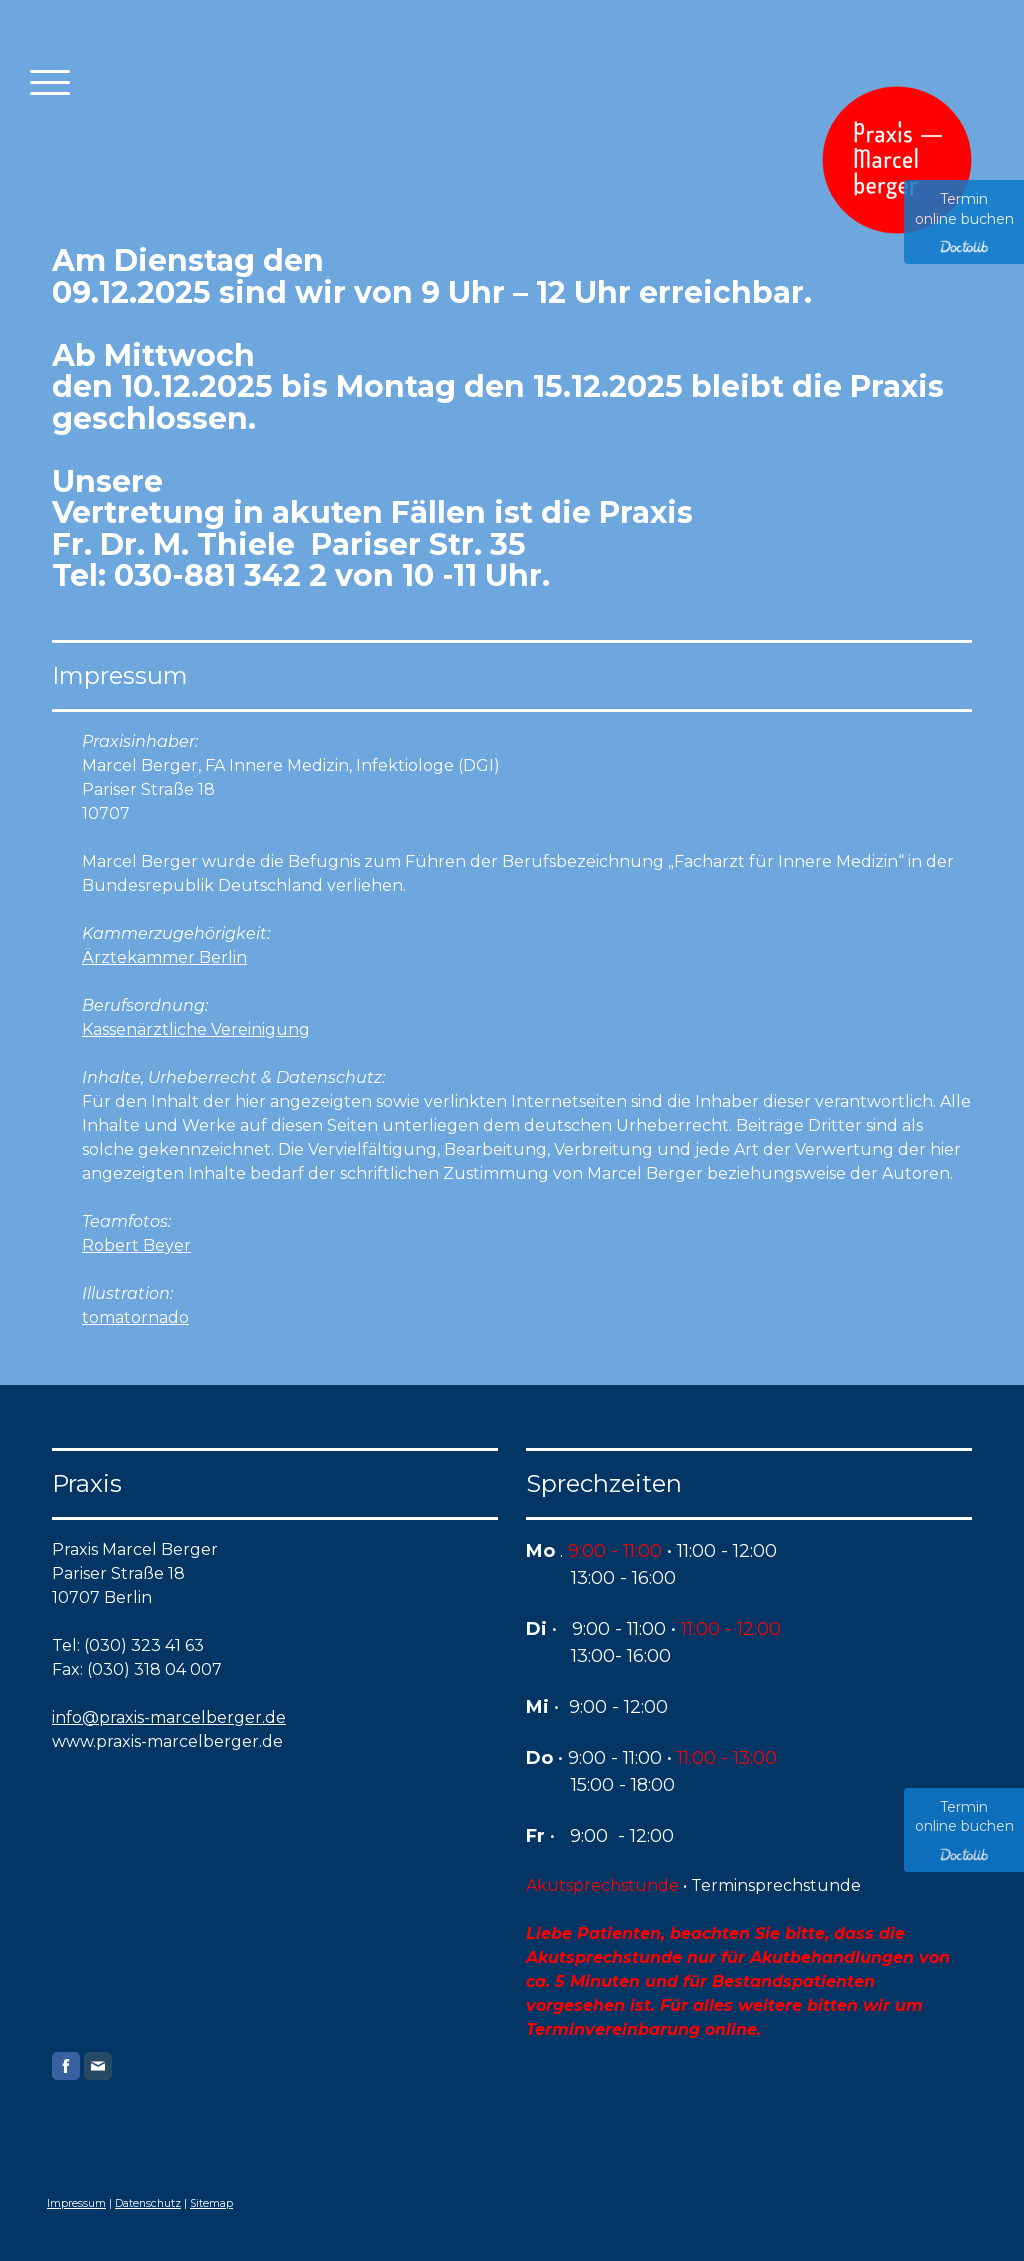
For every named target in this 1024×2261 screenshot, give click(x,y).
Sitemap (211, 2203)
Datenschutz (148, 2203)
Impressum (76, 2203)
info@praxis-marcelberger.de (169, 1717)
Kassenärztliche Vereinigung (196, 1029)
